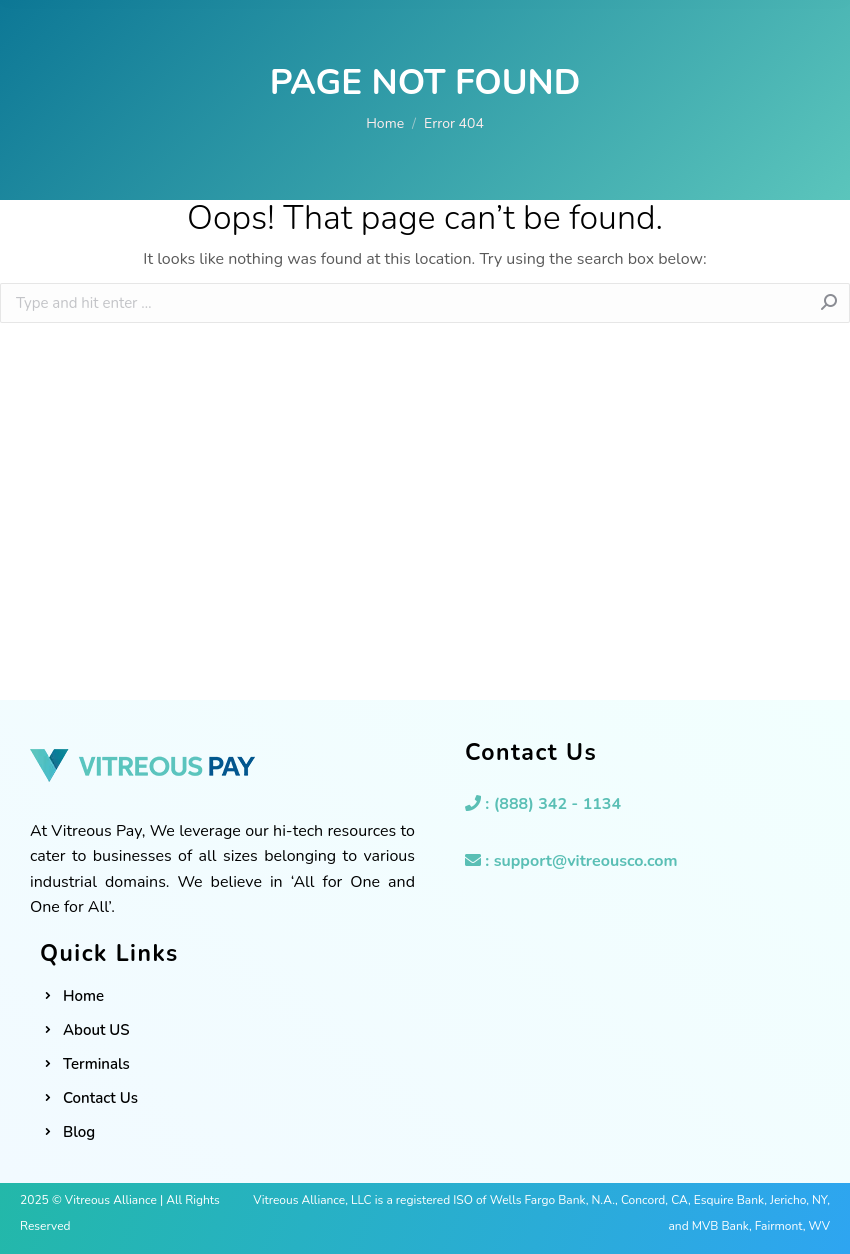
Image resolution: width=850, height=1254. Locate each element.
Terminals (96, 1064)
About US (96, 1030)
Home (83, 996)
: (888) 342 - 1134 (543, 804)
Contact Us (100, 1098)
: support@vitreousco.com (571, 861)
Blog (79, 1132)
